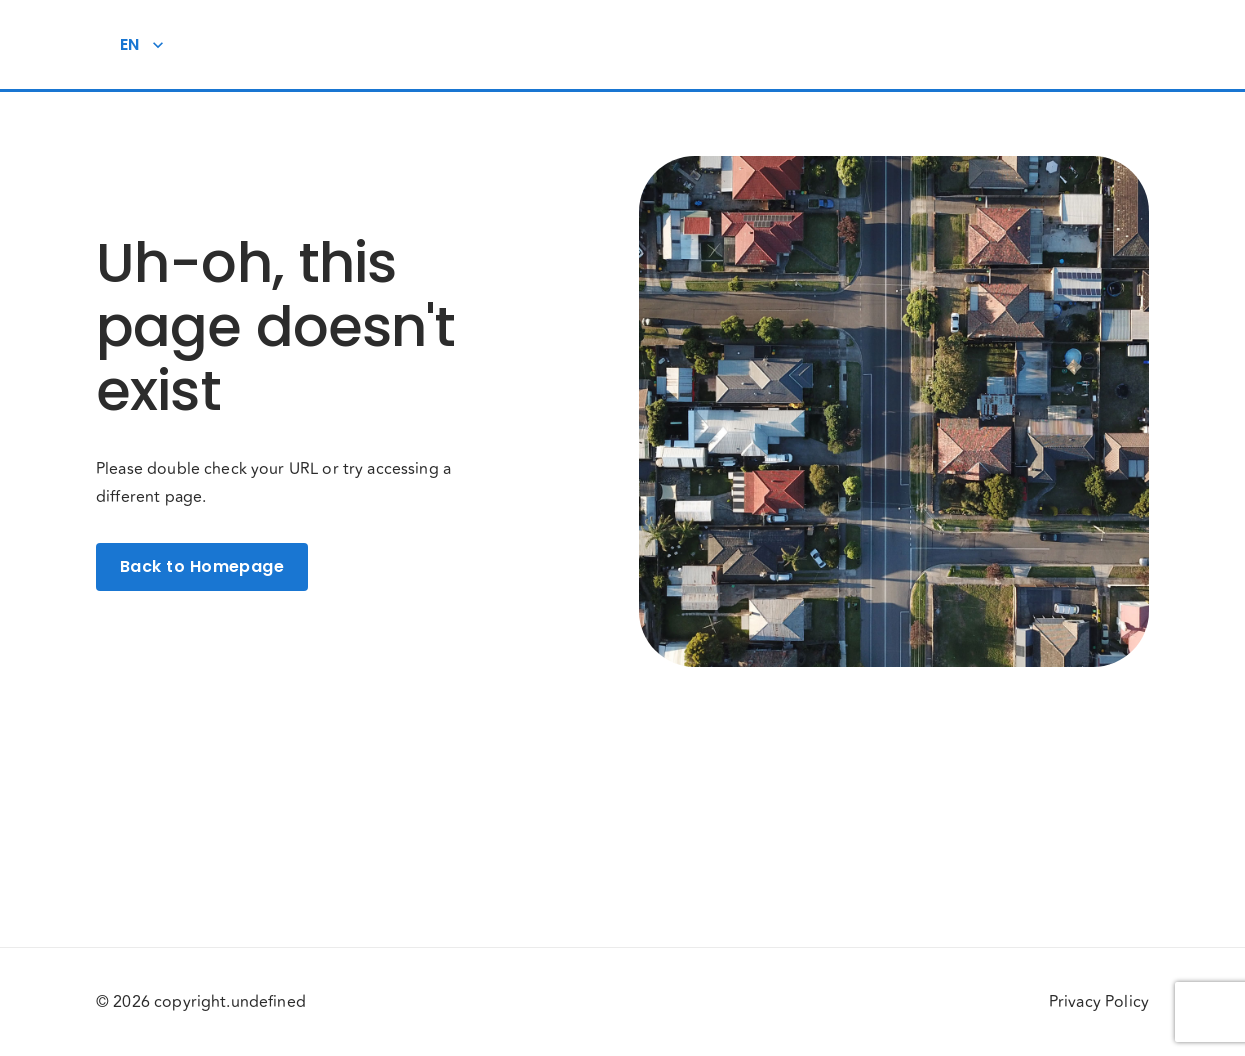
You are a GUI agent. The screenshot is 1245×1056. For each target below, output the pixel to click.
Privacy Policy (1099, 1002)
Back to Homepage (202, 567)
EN (142, 45)
